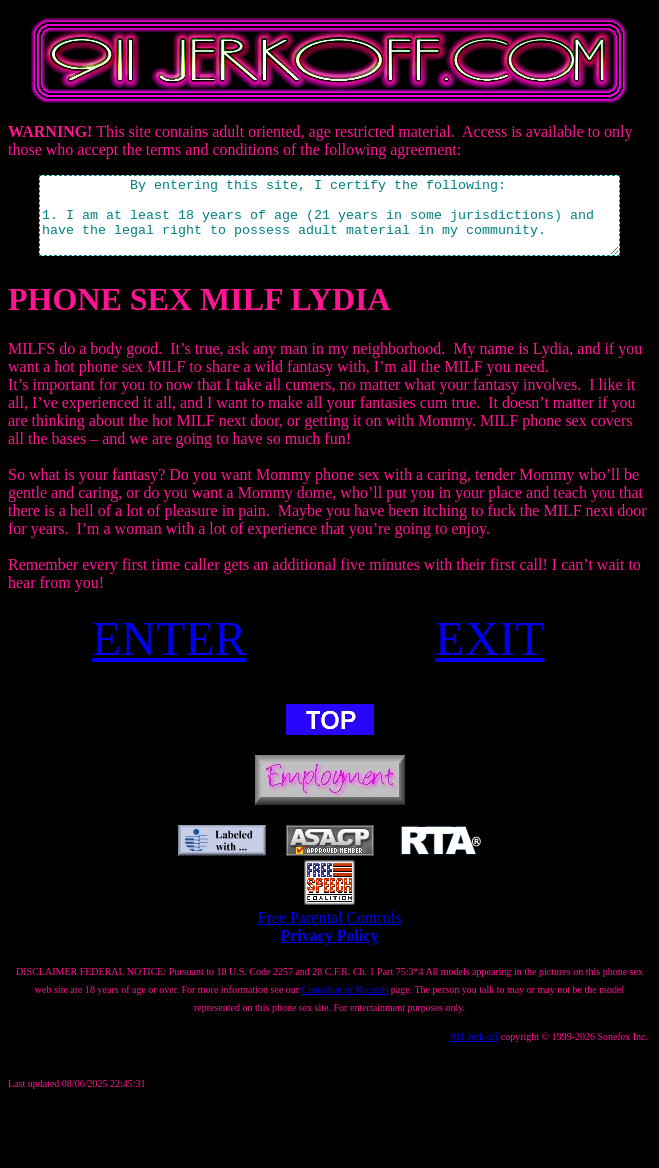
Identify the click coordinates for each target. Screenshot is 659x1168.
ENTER (169, 653)
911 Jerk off (474, 1051)
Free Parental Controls (330, 932)
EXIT (489, 653)
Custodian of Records (345, 1004)
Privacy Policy (329, 950)
